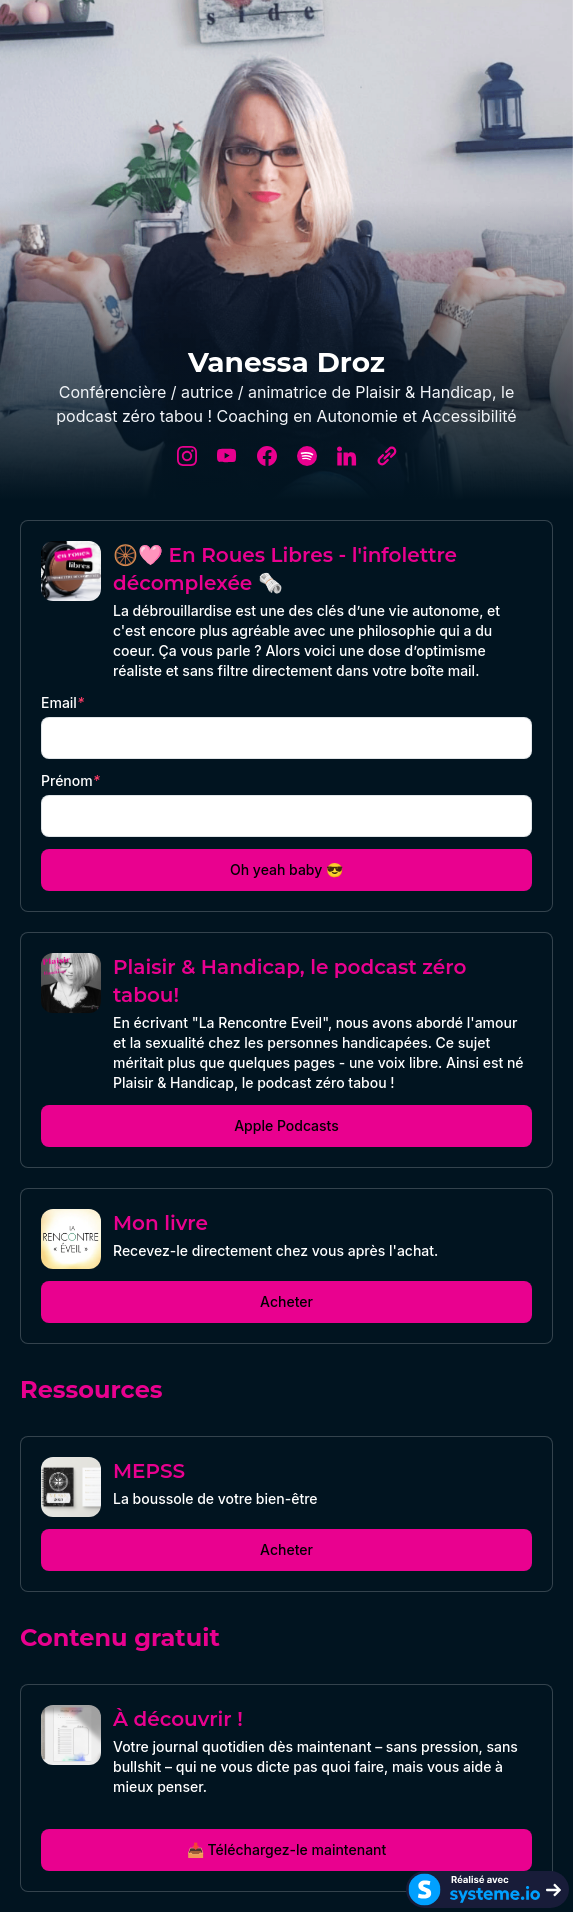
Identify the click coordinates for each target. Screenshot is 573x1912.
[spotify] (307, 456)
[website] (387, 456)
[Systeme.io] (487, 1889)
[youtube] (227, 456)
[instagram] (187, 456)
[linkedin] (347, 456)
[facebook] (267, 456)
